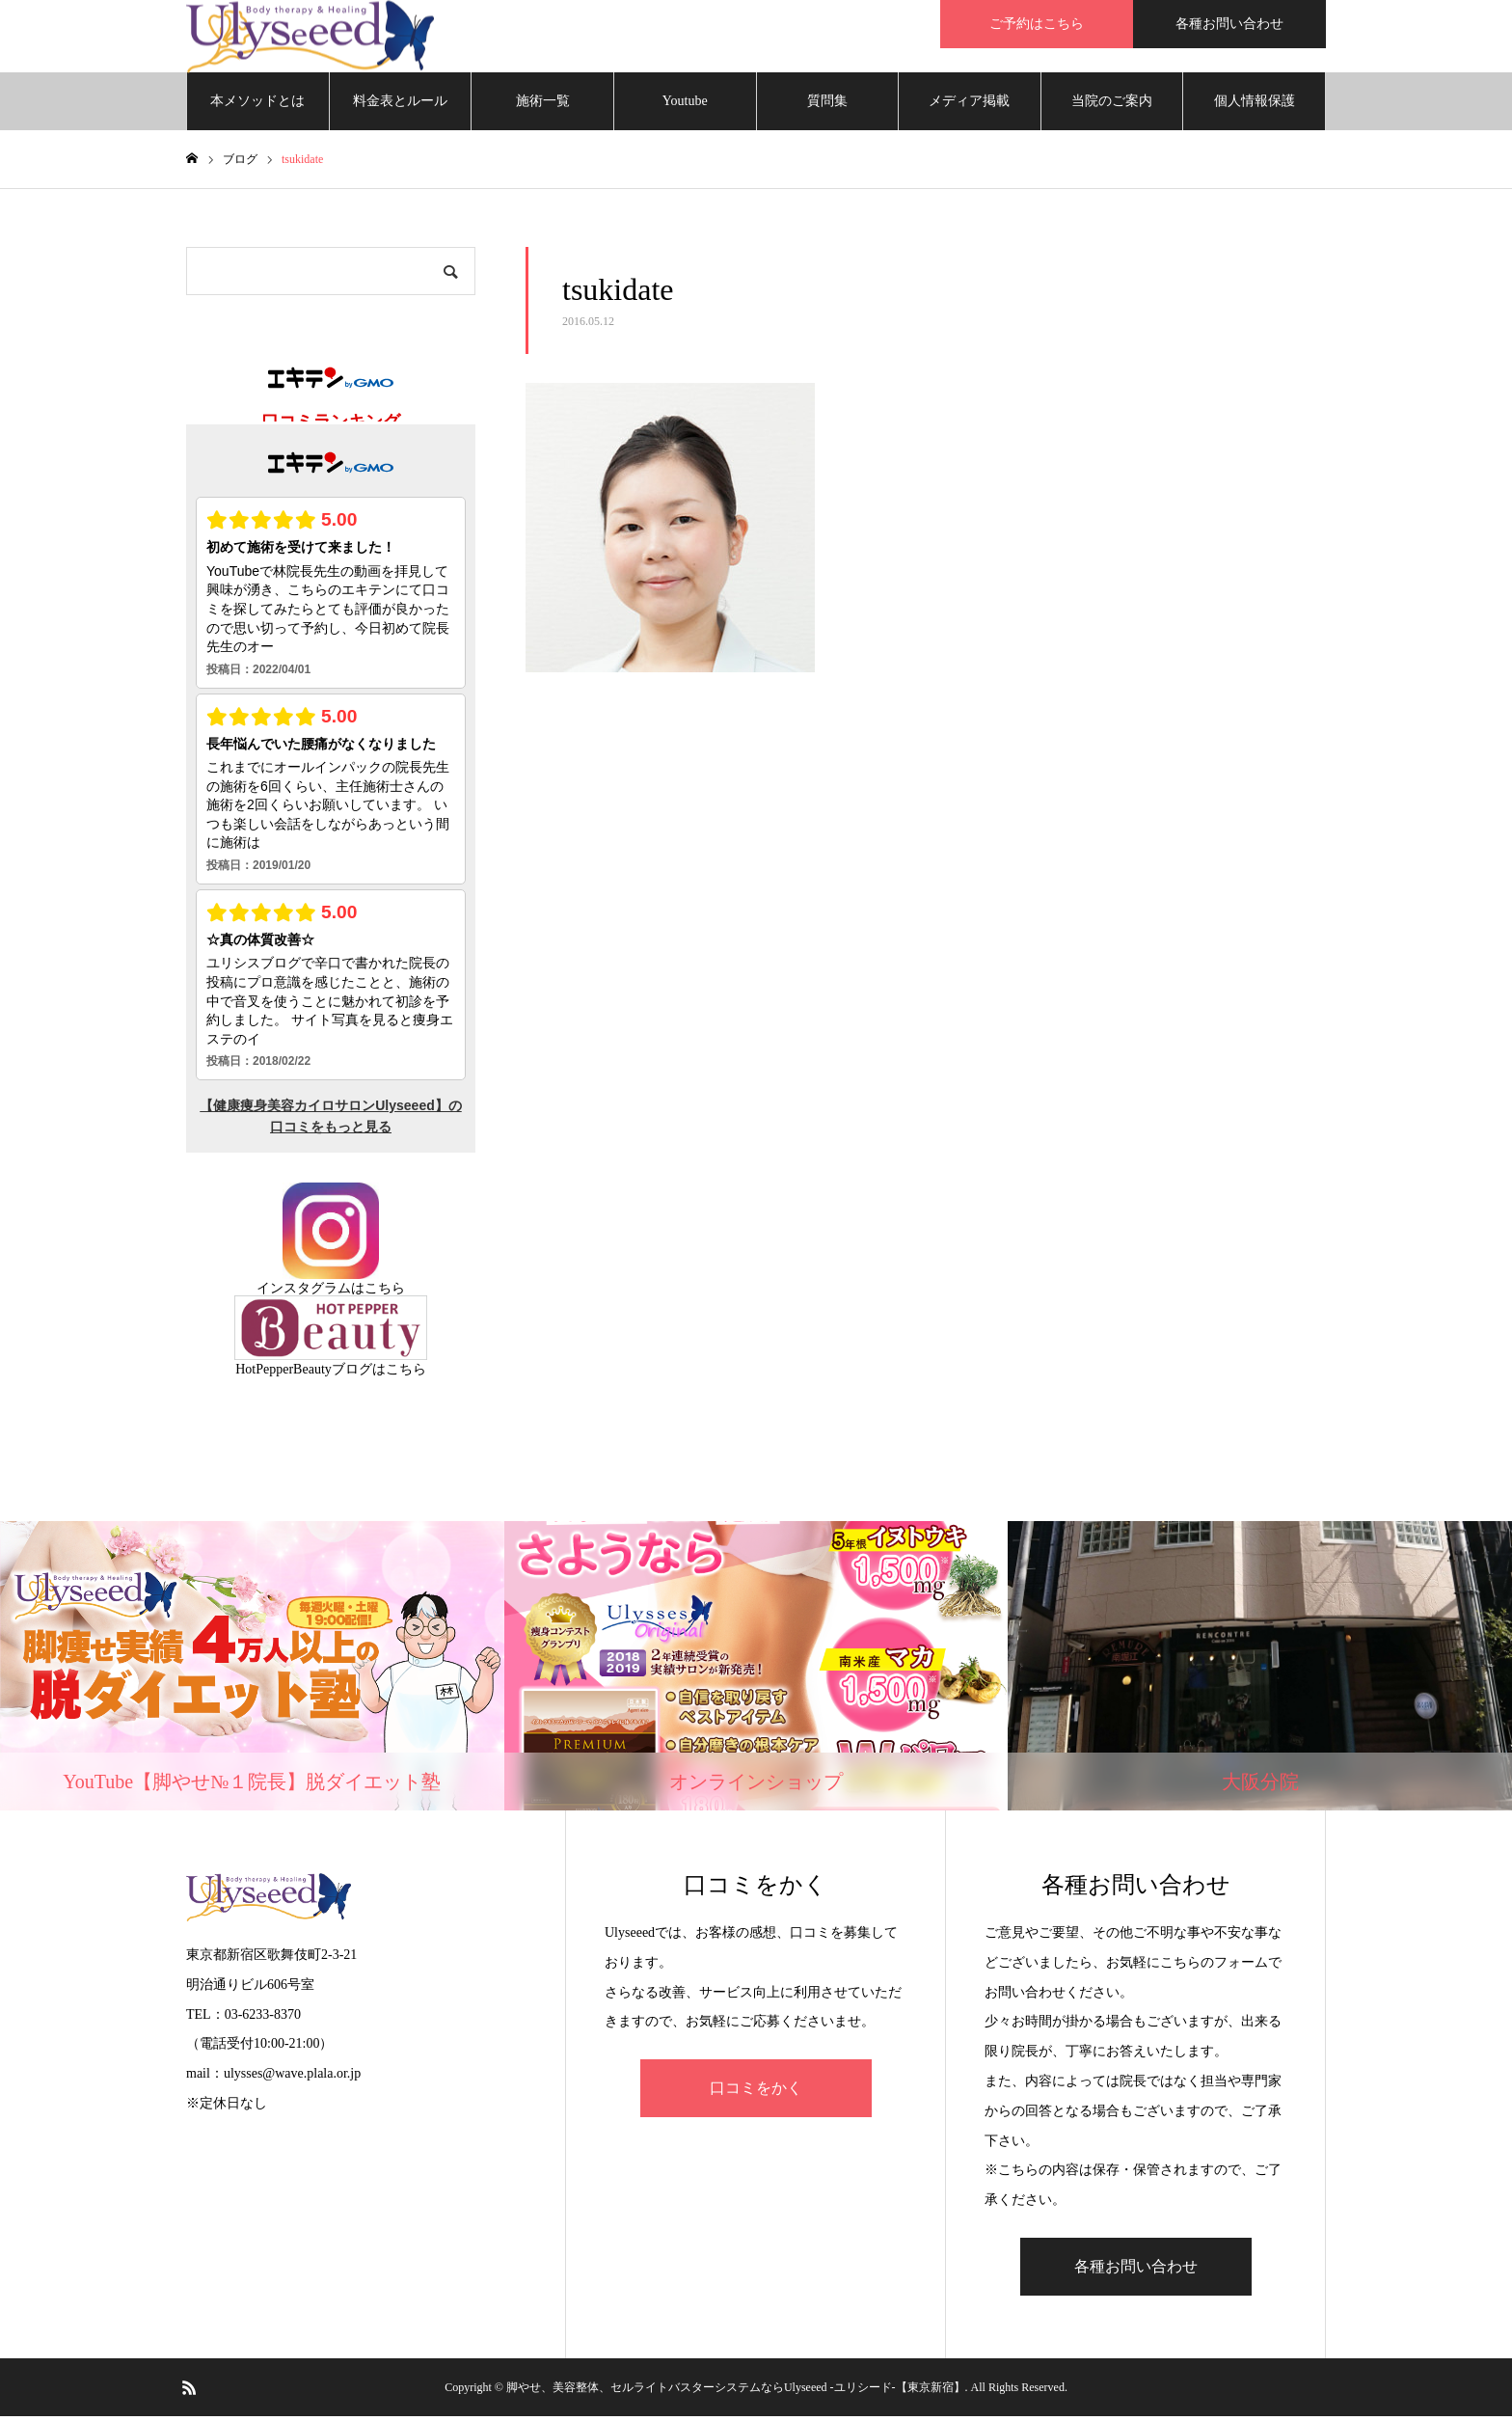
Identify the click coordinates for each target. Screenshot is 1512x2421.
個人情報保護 (1254, 105)
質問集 (827, 105)
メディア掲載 (969, 105)
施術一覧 (543, 105)
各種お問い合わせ (1229, 23)
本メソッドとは (257, 105)
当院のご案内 (1111, 105)
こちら (384, 1293)
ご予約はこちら (1036, 23)
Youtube (685, 105)
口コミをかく (756, 2092)
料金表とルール (400, 105)
